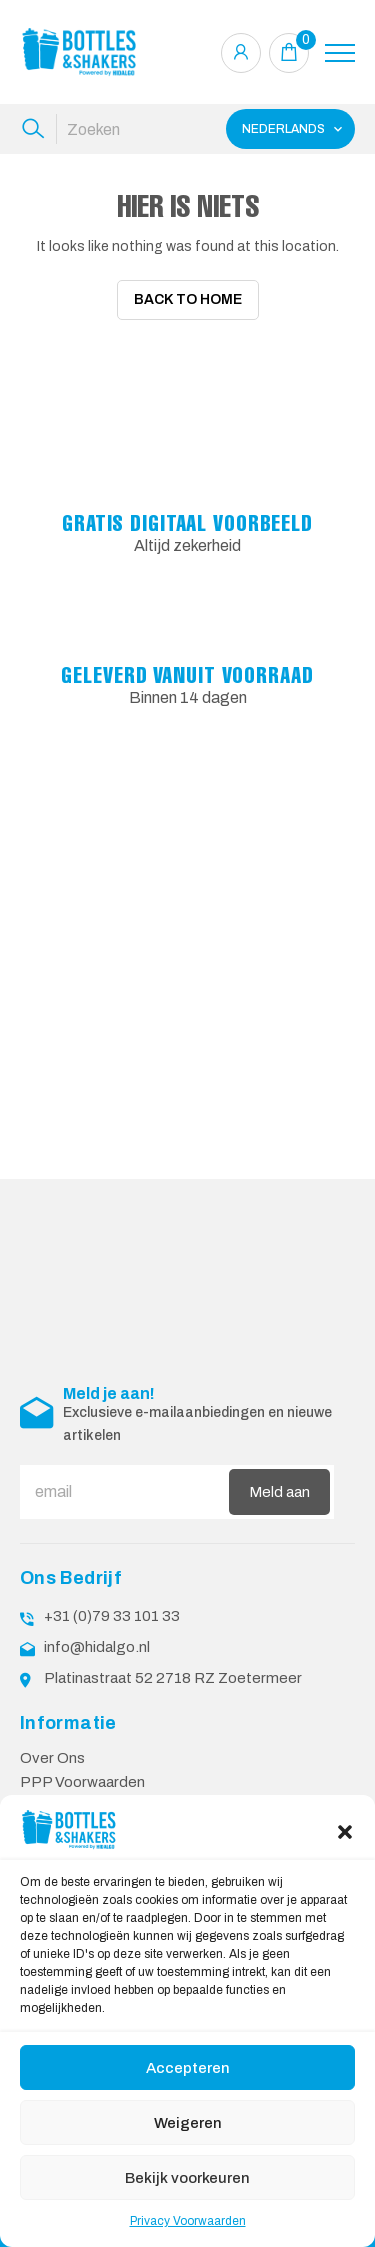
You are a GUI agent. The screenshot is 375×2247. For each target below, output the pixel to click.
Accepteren (188, 2068)
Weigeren (188, 2123)
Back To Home (188, 299)
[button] (345, 1830)
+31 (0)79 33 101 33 (112, 1610)
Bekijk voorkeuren (187, 2178)
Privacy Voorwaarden (188, 2221)
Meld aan (279, 1486)
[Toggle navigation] (340, 53)
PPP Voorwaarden (82, 1776)
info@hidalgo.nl (97, 1641)
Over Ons (52, 1752)
